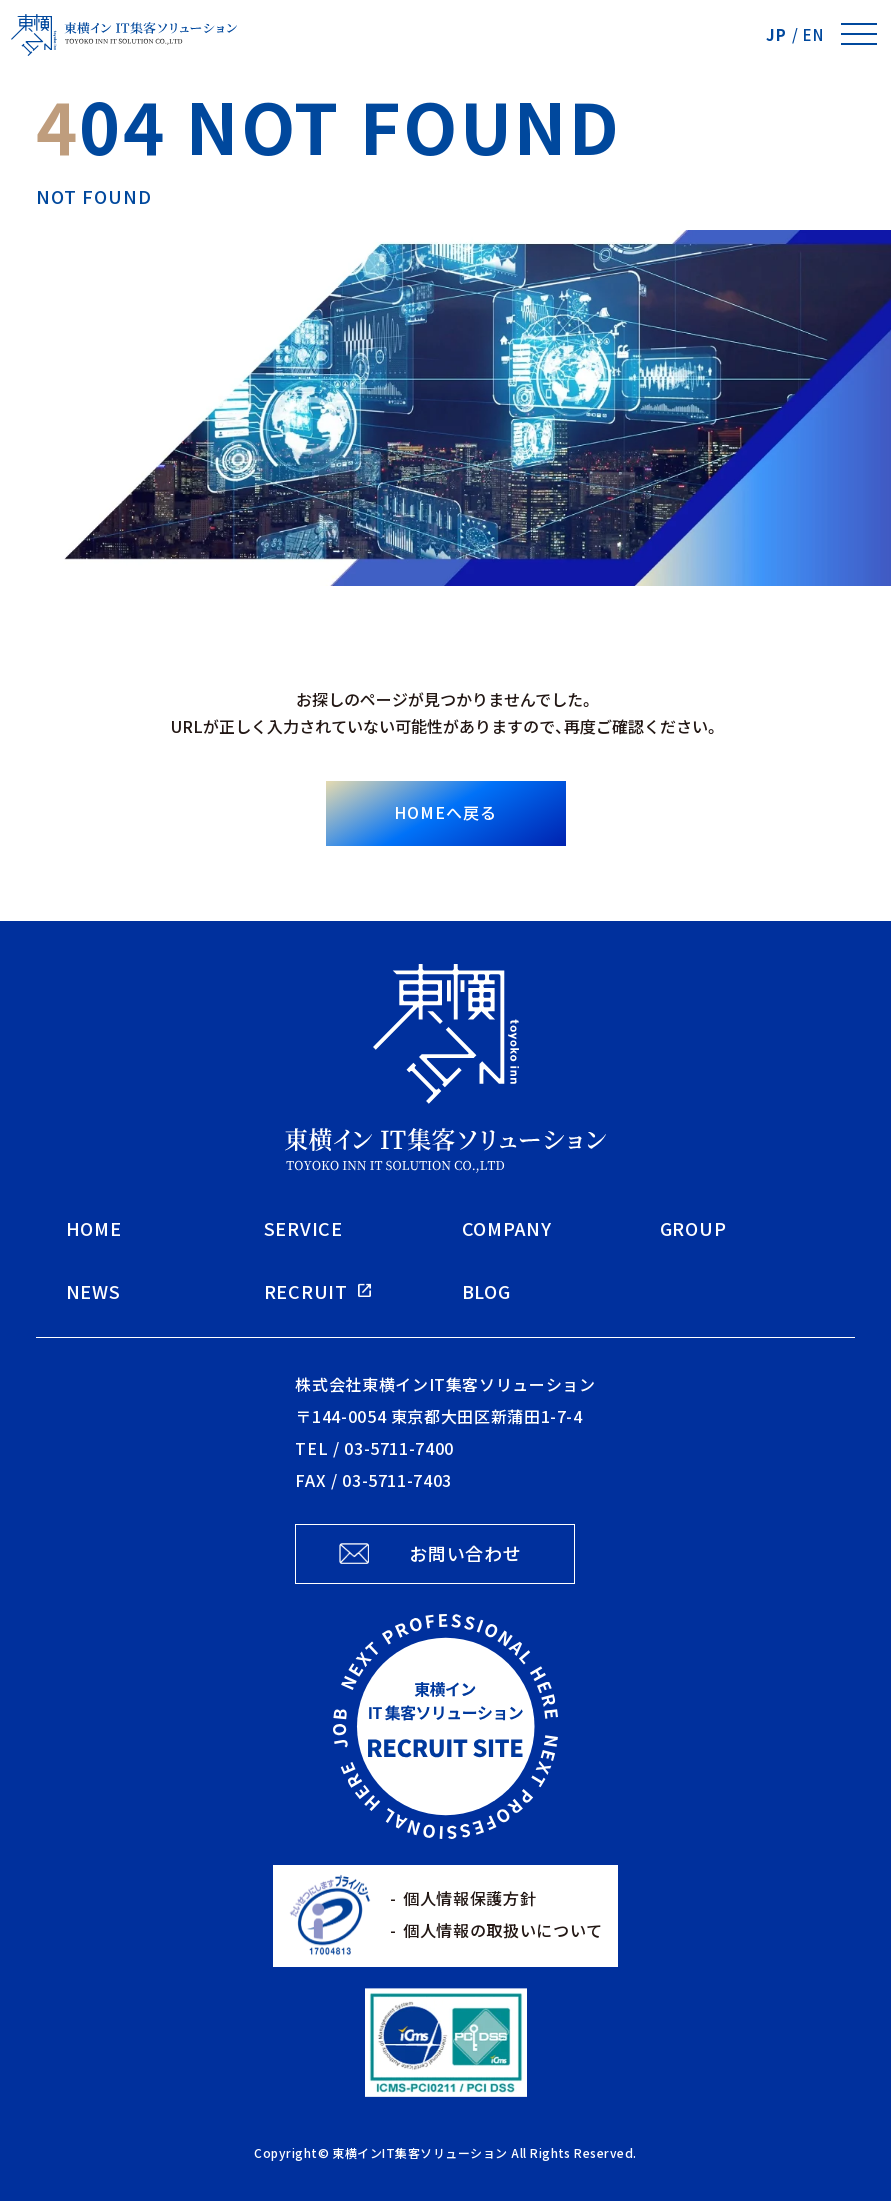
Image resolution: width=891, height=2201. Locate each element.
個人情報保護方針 (469, 1898)
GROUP (693, 1228)
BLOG (486, 1291)
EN (813, 34)
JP (776, 34)
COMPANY (507, 1228)
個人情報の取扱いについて (503, 1930)
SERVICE (303, 1228)
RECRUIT (306, 1291)
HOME (94, 1228)
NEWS (93, 1291)
